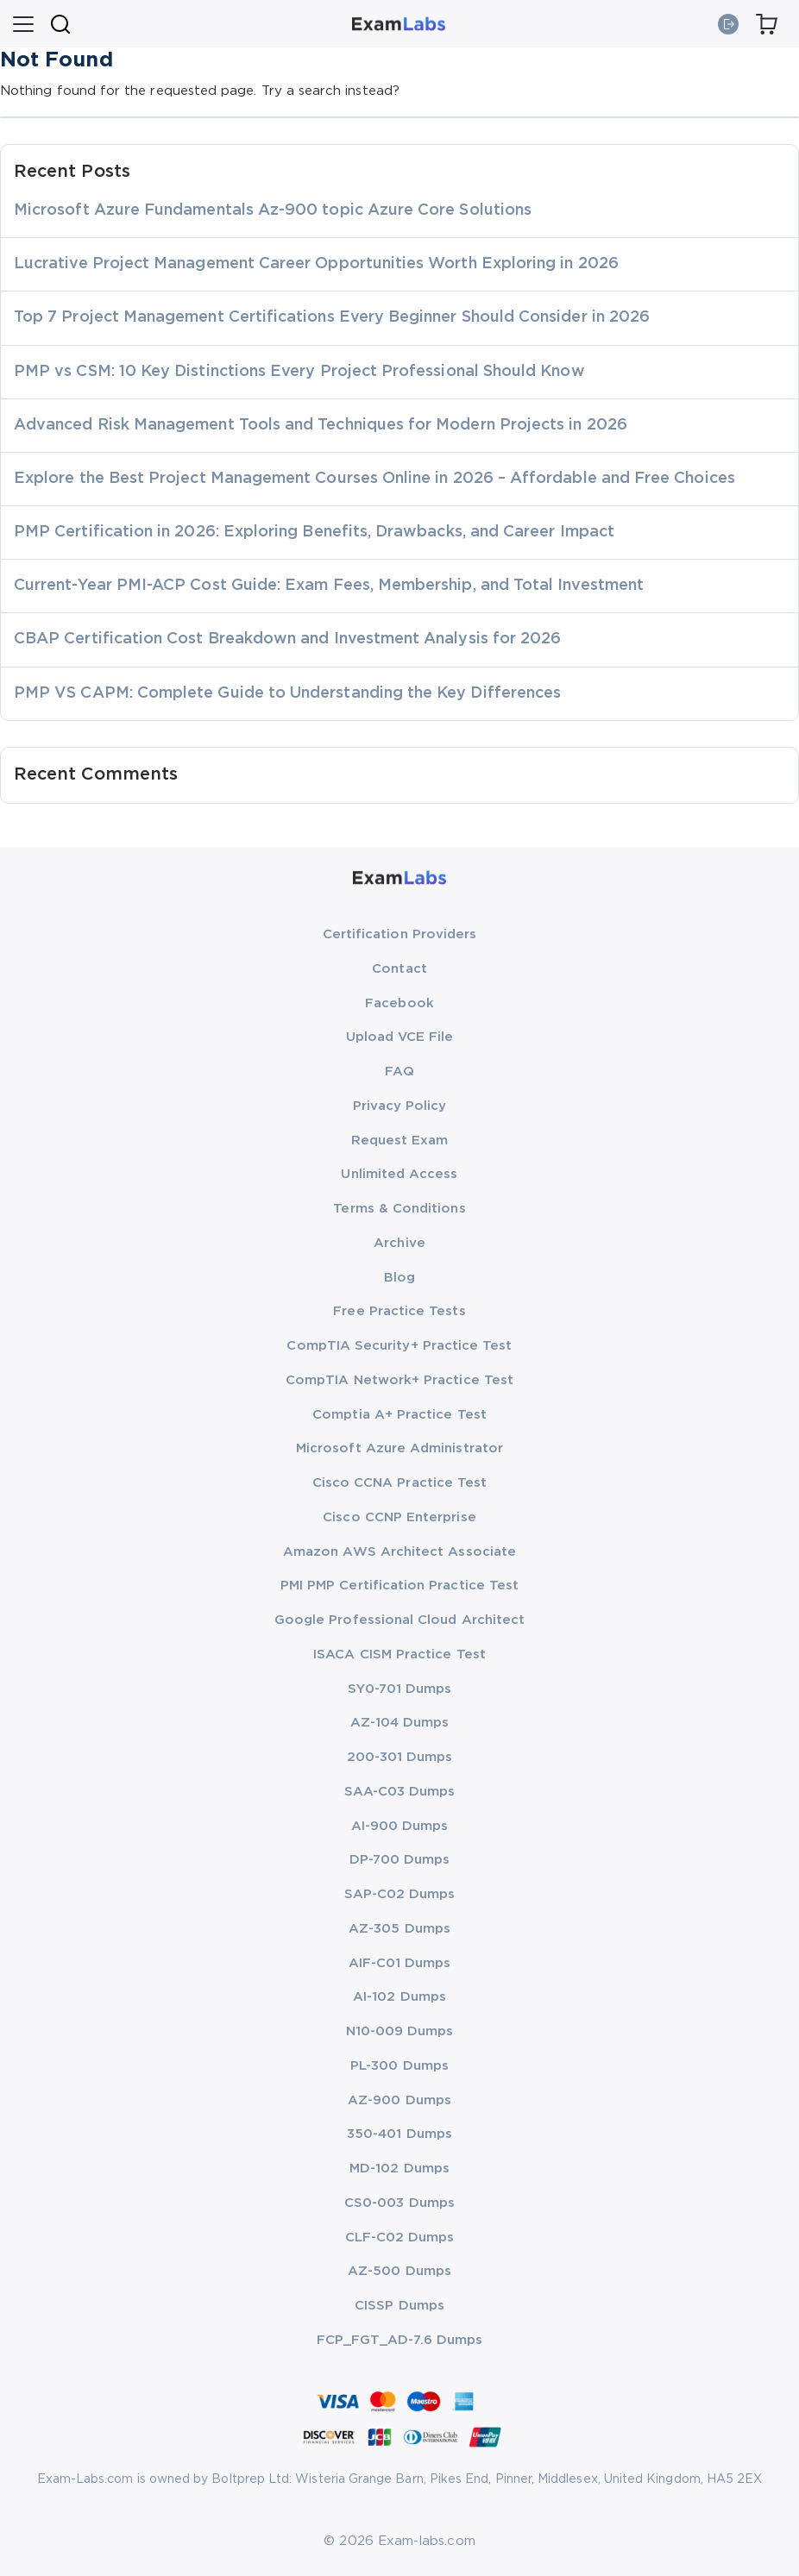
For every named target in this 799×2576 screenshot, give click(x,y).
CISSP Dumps (399, 2305)
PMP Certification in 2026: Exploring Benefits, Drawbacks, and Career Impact (314, 532)
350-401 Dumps (399, 2134)
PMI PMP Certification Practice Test (399, 1585)
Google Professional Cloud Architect (399, 1620)
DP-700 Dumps (399, 1859)
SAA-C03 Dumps (400, 1791)
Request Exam (400, 1140)
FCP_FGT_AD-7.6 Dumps (399, 2340)
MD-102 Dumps (399, 2168)
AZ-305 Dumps (399, 1928)
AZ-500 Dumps (399, 2271)
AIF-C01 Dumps (400, 1963)
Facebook (399, 1003)
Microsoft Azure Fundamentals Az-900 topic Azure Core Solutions (273, 210)
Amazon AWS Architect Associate (399, 1552)
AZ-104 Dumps (400, 1722)
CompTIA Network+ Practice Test (399, 1380)
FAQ (399, 1071)
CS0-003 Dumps (399, 2203)
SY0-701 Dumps (400, 1689)
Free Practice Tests (399, 1311)
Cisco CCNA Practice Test (400, 1483)
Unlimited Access (399, 1174)
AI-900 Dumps (400, 1826)
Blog (399, 1277)
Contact (399, 969)
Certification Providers (400, 934)
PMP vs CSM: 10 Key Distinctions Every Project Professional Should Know (299, 372)
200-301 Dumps (400, 1757)
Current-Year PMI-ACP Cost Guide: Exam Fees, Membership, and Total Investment (329, 585)
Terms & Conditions (399, 1208)
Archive (399, 1243)
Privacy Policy (400, 1106)
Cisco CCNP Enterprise (399, 1517)
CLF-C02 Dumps (400, 2237)
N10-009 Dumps (400, 2031)
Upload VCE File (400, 1037)
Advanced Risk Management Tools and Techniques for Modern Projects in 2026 (320, 425)
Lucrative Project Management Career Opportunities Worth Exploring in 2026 (316, 264)
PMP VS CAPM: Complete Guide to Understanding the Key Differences (287, 693)
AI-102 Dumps (399, 1997)
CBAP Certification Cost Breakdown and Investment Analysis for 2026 (287, 639)
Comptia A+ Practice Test (399, 1414)
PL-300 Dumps (399, 2065)
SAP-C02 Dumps (400, 1894)
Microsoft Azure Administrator (399, 1448)
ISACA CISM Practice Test (399, 1654)
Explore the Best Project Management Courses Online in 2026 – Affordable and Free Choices (374, 479)
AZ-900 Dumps (399, 2100)
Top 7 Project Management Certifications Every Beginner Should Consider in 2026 (332, 317)
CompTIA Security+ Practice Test (399, 1345)
